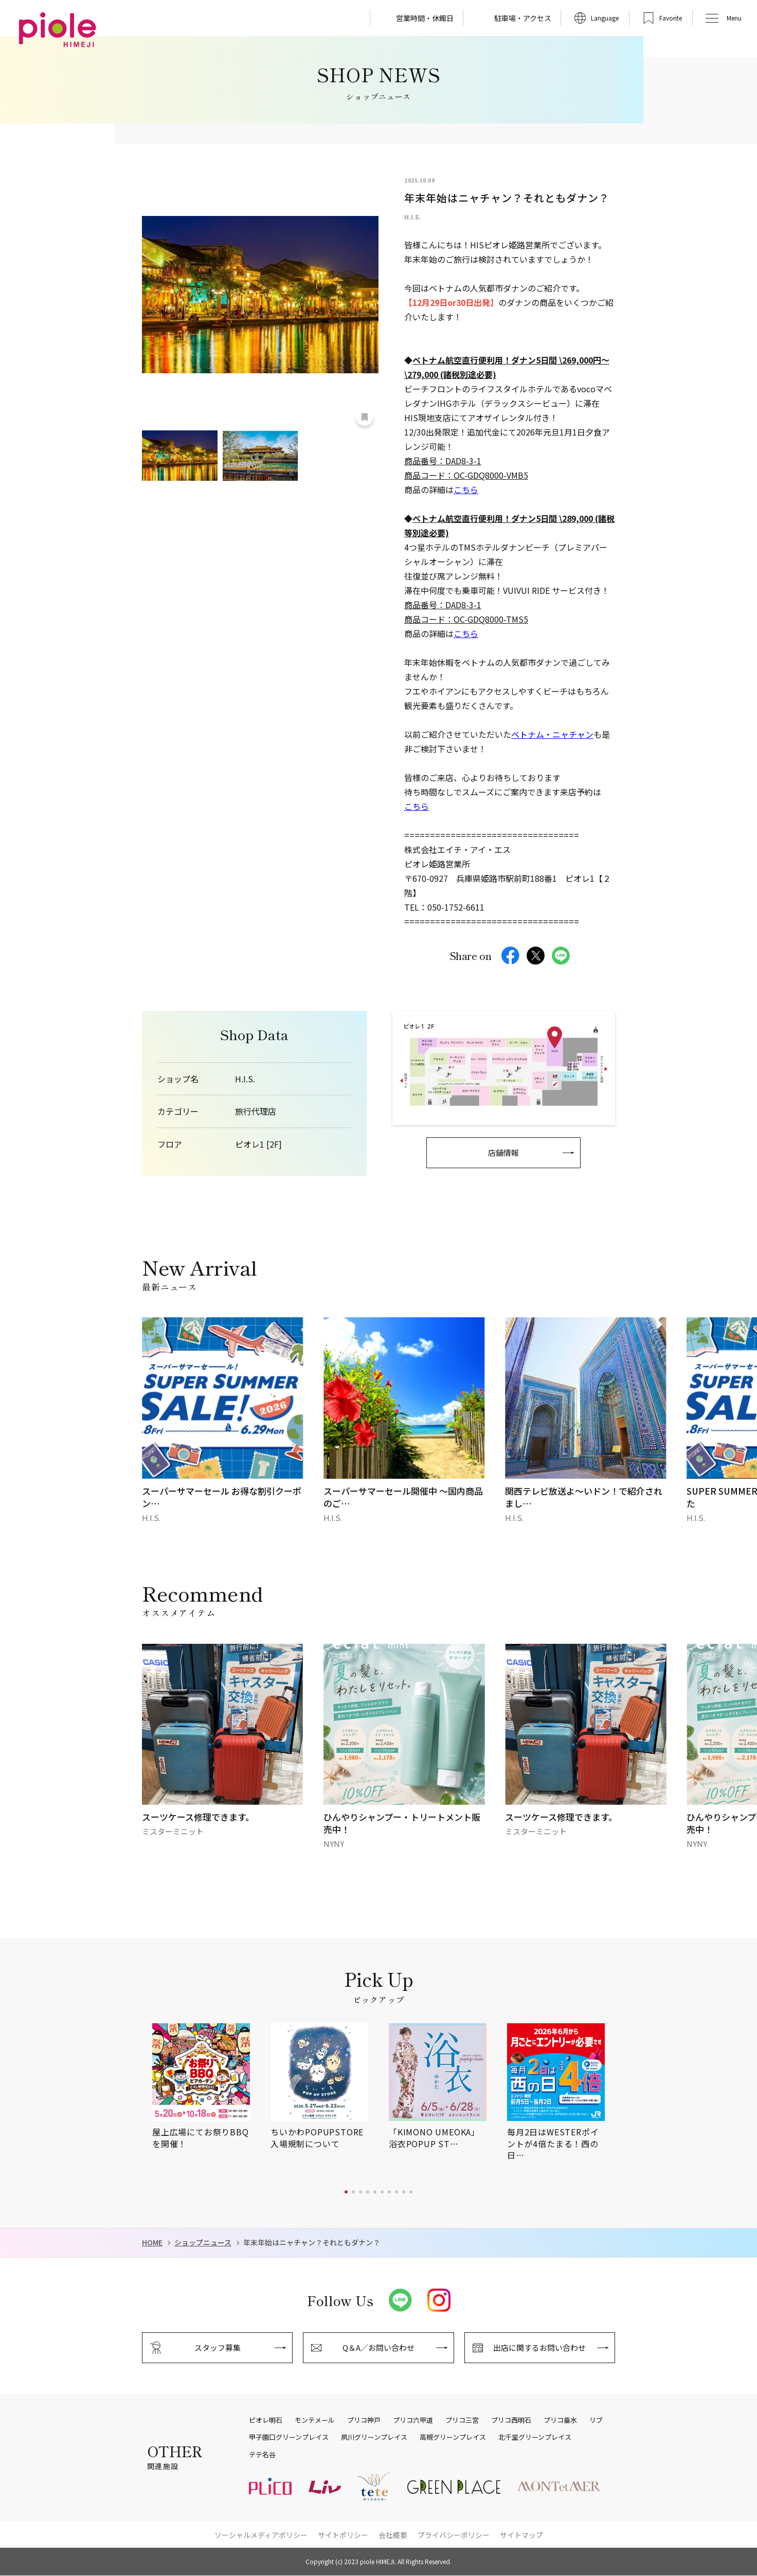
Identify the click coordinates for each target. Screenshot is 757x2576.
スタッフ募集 (217, 2347)
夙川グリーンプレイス (374, 2437)
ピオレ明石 (265, 2420)
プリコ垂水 (560, 2420)
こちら (466, 489)
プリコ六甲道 (413, 2420)
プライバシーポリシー (454, 2534)
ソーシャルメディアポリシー (261, 2534)
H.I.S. (245, 1079)
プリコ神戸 (364, 2420)
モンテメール (315, 2420)
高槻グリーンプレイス (453, 2437)
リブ (596, 2420)
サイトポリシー (343, 2534)
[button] (346, 2191)
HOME (152, 2242)
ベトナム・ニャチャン (552, 734)
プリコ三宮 (462, 2420)
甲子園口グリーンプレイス (289, 2437)
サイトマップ (521, 2534)
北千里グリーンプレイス (534, 2437)
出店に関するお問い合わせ (539, 2347)
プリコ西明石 (511, 2420)
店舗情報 (503, 1152)
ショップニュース (202, 2242)
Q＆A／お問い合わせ (378, 2347)
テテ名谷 (262, 2455)
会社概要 (392, 2534)
